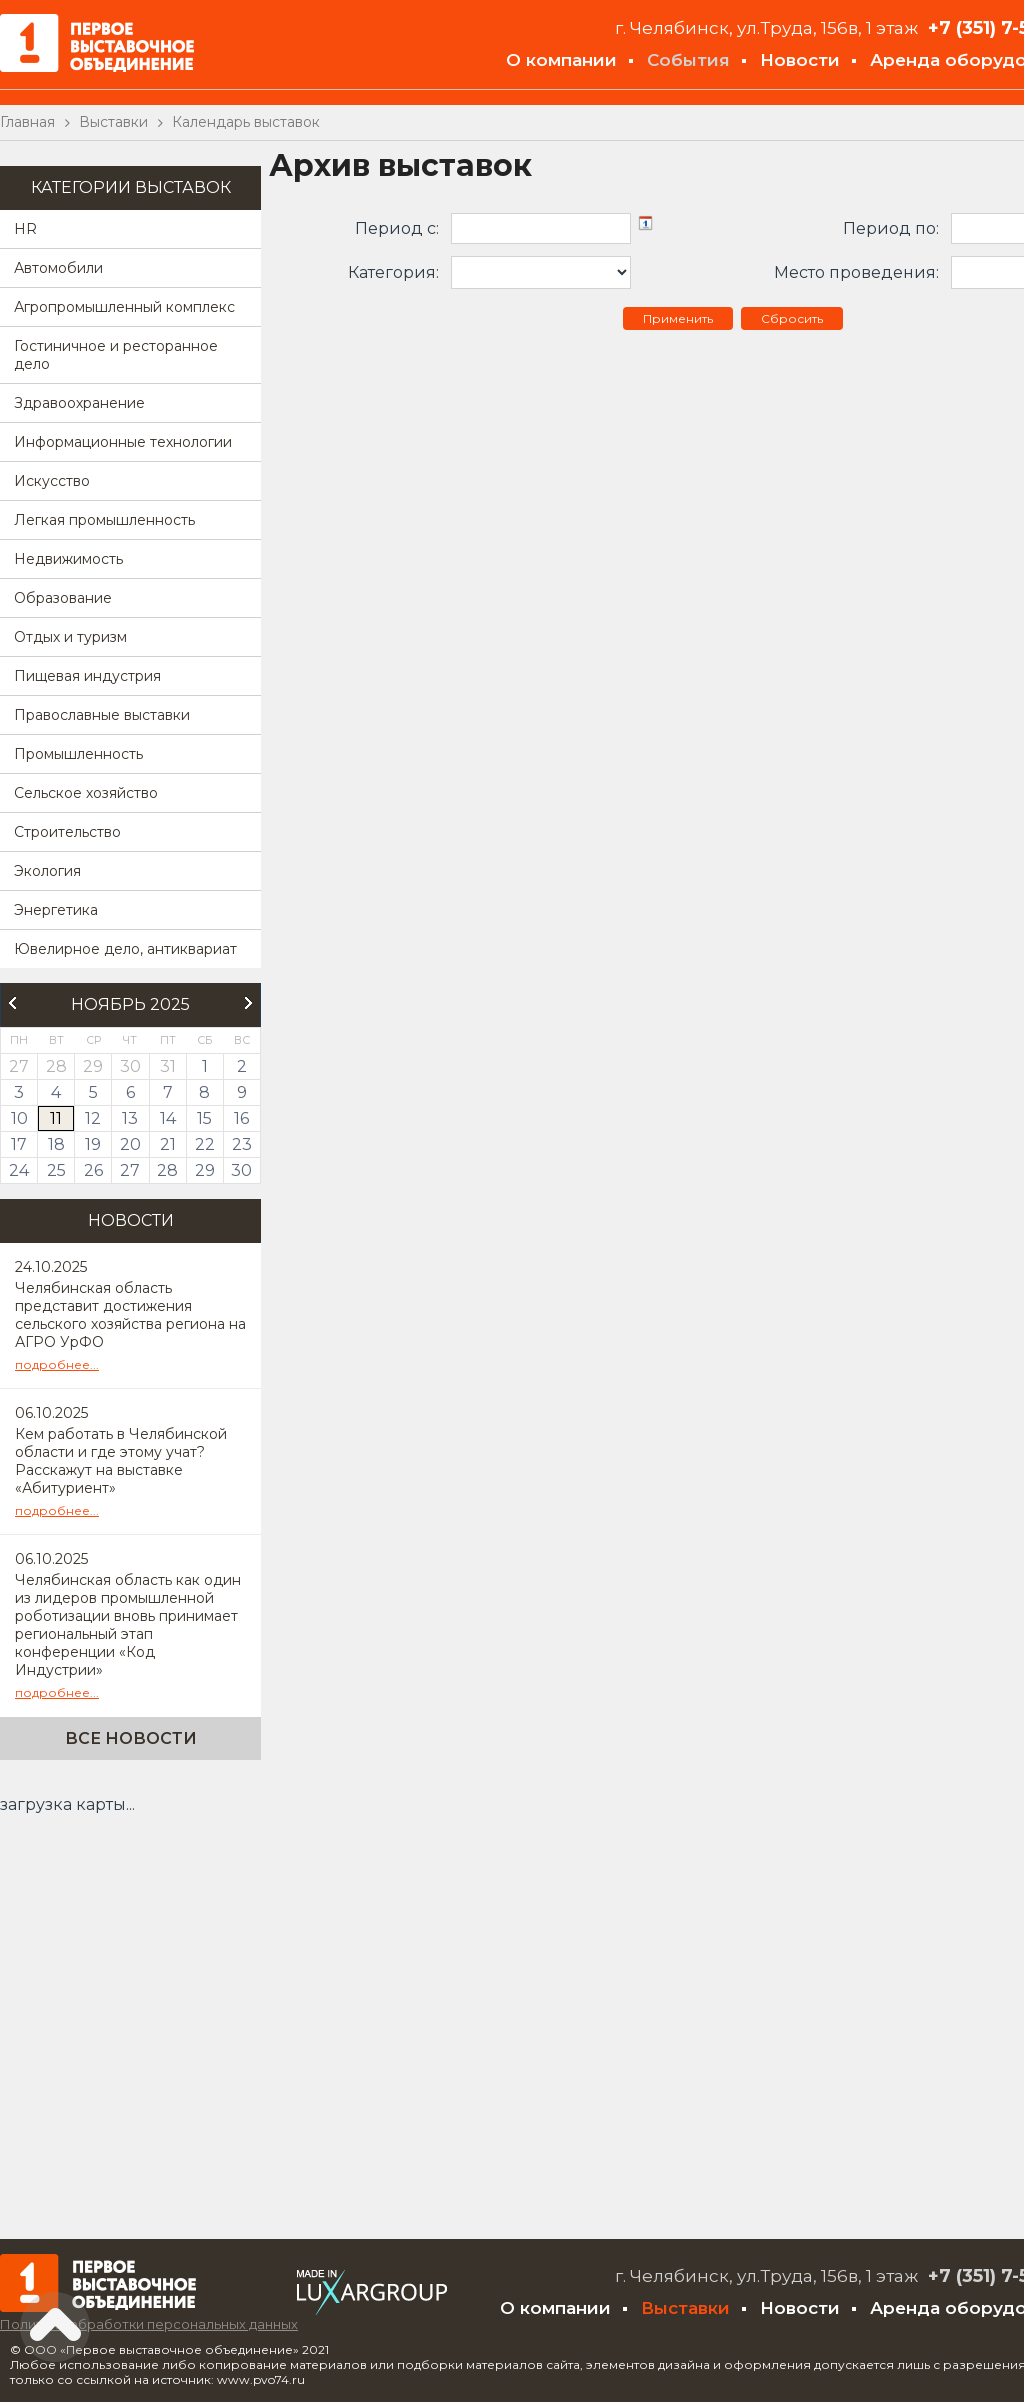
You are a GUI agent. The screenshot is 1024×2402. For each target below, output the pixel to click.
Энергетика (56, 910)
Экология (47, 871)
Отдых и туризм (70, 637)
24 (19, 1170)
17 (19, 1144)
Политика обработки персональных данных (149, 2324)
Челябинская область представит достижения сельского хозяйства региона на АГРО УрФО (130, 1315)
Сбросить (792, 318)
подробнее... (57, 1364)
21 (168, 1144)
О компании (561, 60)
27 (130, 1170)
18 (56, 1144)
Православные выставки (102, 715)
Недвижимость (68, 559)
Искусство (52, 481)
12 (93, 1118)
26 (93, 1170)
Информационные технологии (123, 442)
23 (242, 1144)
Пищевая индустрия (87, 676)
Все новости (131, 1738)
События (688, 60)
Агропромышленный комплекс (124, 307)
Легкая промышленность (104, 520)
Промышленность (78, 754)
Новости (800, 60)
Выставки (685, 2308)
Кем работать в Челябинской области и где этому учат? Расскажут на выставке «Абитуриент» (121, 1461)
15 (204, 1118)
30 (241, 1170)
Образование (63, 598)
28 (167, 1170)
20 (130, 1144)
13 (130, 1118)
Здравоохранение (79, 403)
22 (205, 1144)
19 (93, 1144)
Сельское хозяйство (86, 793)
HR (25, 229)
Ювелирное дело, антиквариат (125, 949)
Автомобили (58, 268)
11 (56, 1118)
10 (19, 1118)
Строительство (67, 832)
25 (56, 1170)
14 (168, 1118)
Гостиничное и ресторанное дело (116, 355)
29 (205, 1170)
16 (241, 1118)
